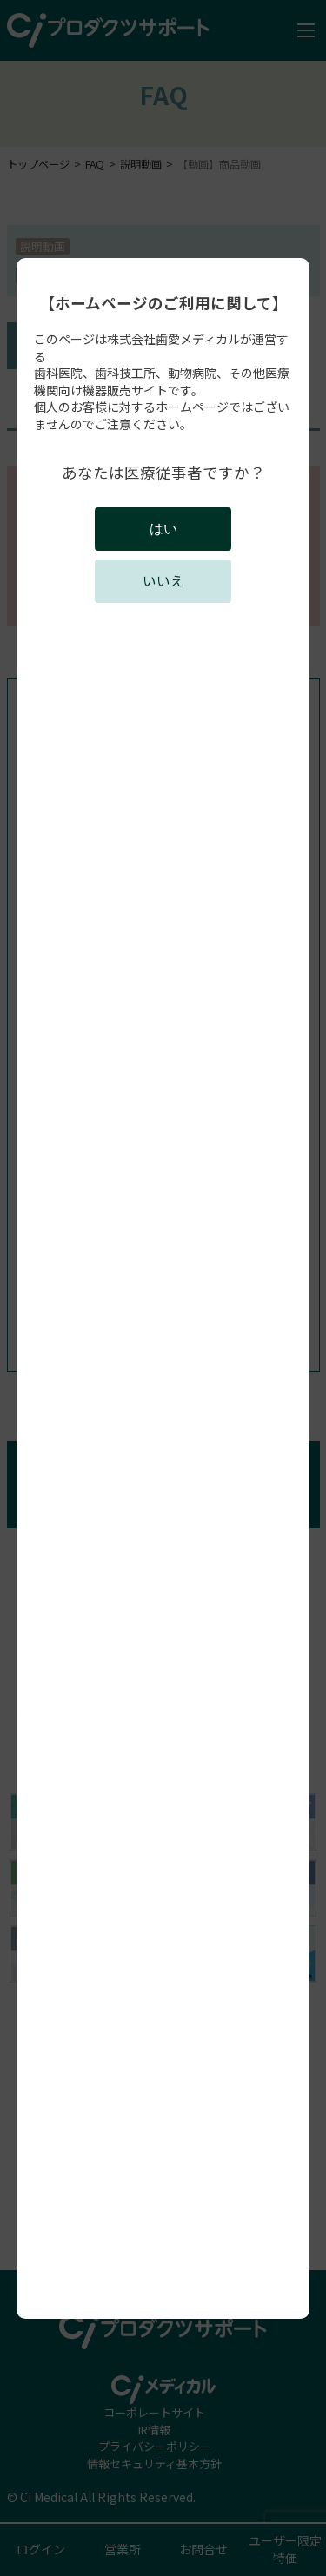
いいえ (163, 581)
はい (163, 528)
